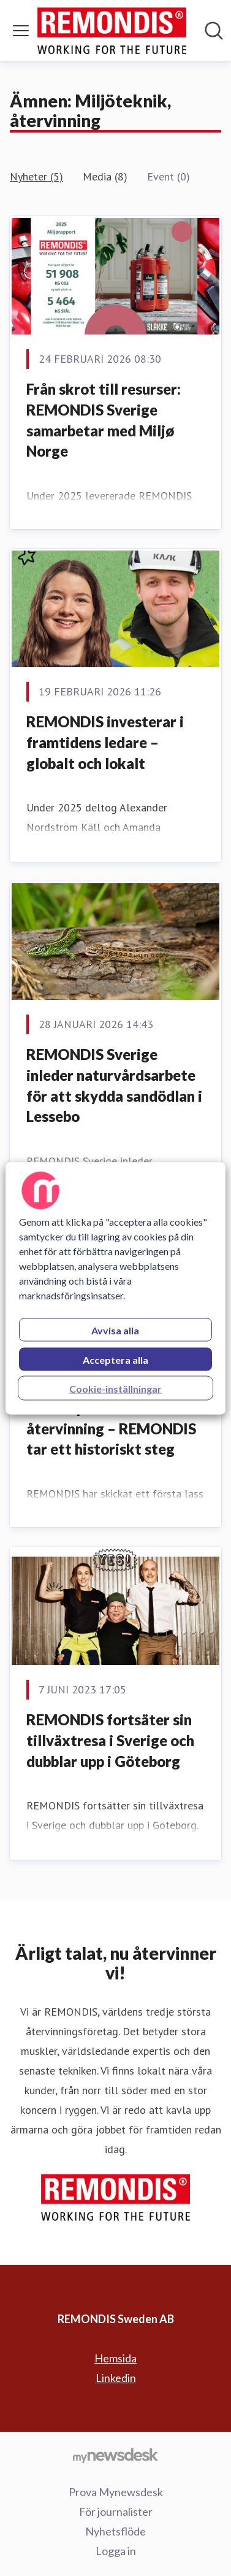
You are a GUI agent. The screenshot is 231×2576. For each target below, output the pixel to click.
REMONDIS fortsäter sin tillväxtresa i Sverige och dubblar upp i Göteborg (110, 1740)
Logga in (116, 2551)
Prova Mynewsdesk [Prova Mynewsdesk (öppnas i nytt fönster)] (116, 2492)
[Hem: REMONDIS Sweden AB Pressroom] (111, 30)
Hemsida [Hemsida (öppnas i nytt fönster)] (115, 2358)
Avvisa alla (115, 1330)
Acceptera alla (115, 1359)
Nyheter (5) (36, 176)
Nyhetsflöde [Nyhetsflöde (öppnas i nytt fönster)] (115, 2531)
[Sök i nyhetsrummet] (214, 31)
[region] (115, 1288)
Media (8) (105, 176)
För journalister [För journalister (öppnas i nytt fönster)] (116, 2511)
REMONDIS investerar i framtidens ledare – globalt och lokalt (105, 742)
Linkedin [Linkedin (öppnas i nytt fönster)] (116, 2378)
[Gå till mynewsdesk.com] (115, 2455)
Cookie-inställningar (115, 1388)
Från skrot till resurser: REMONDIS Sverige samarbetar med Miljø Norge (103, 420)
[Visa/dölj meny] (20, 30)
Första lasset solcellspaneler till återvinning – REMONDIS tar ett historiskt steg (111, 1418)
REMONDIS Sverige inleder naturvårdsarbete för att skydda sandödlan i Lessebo (114, 1085)
